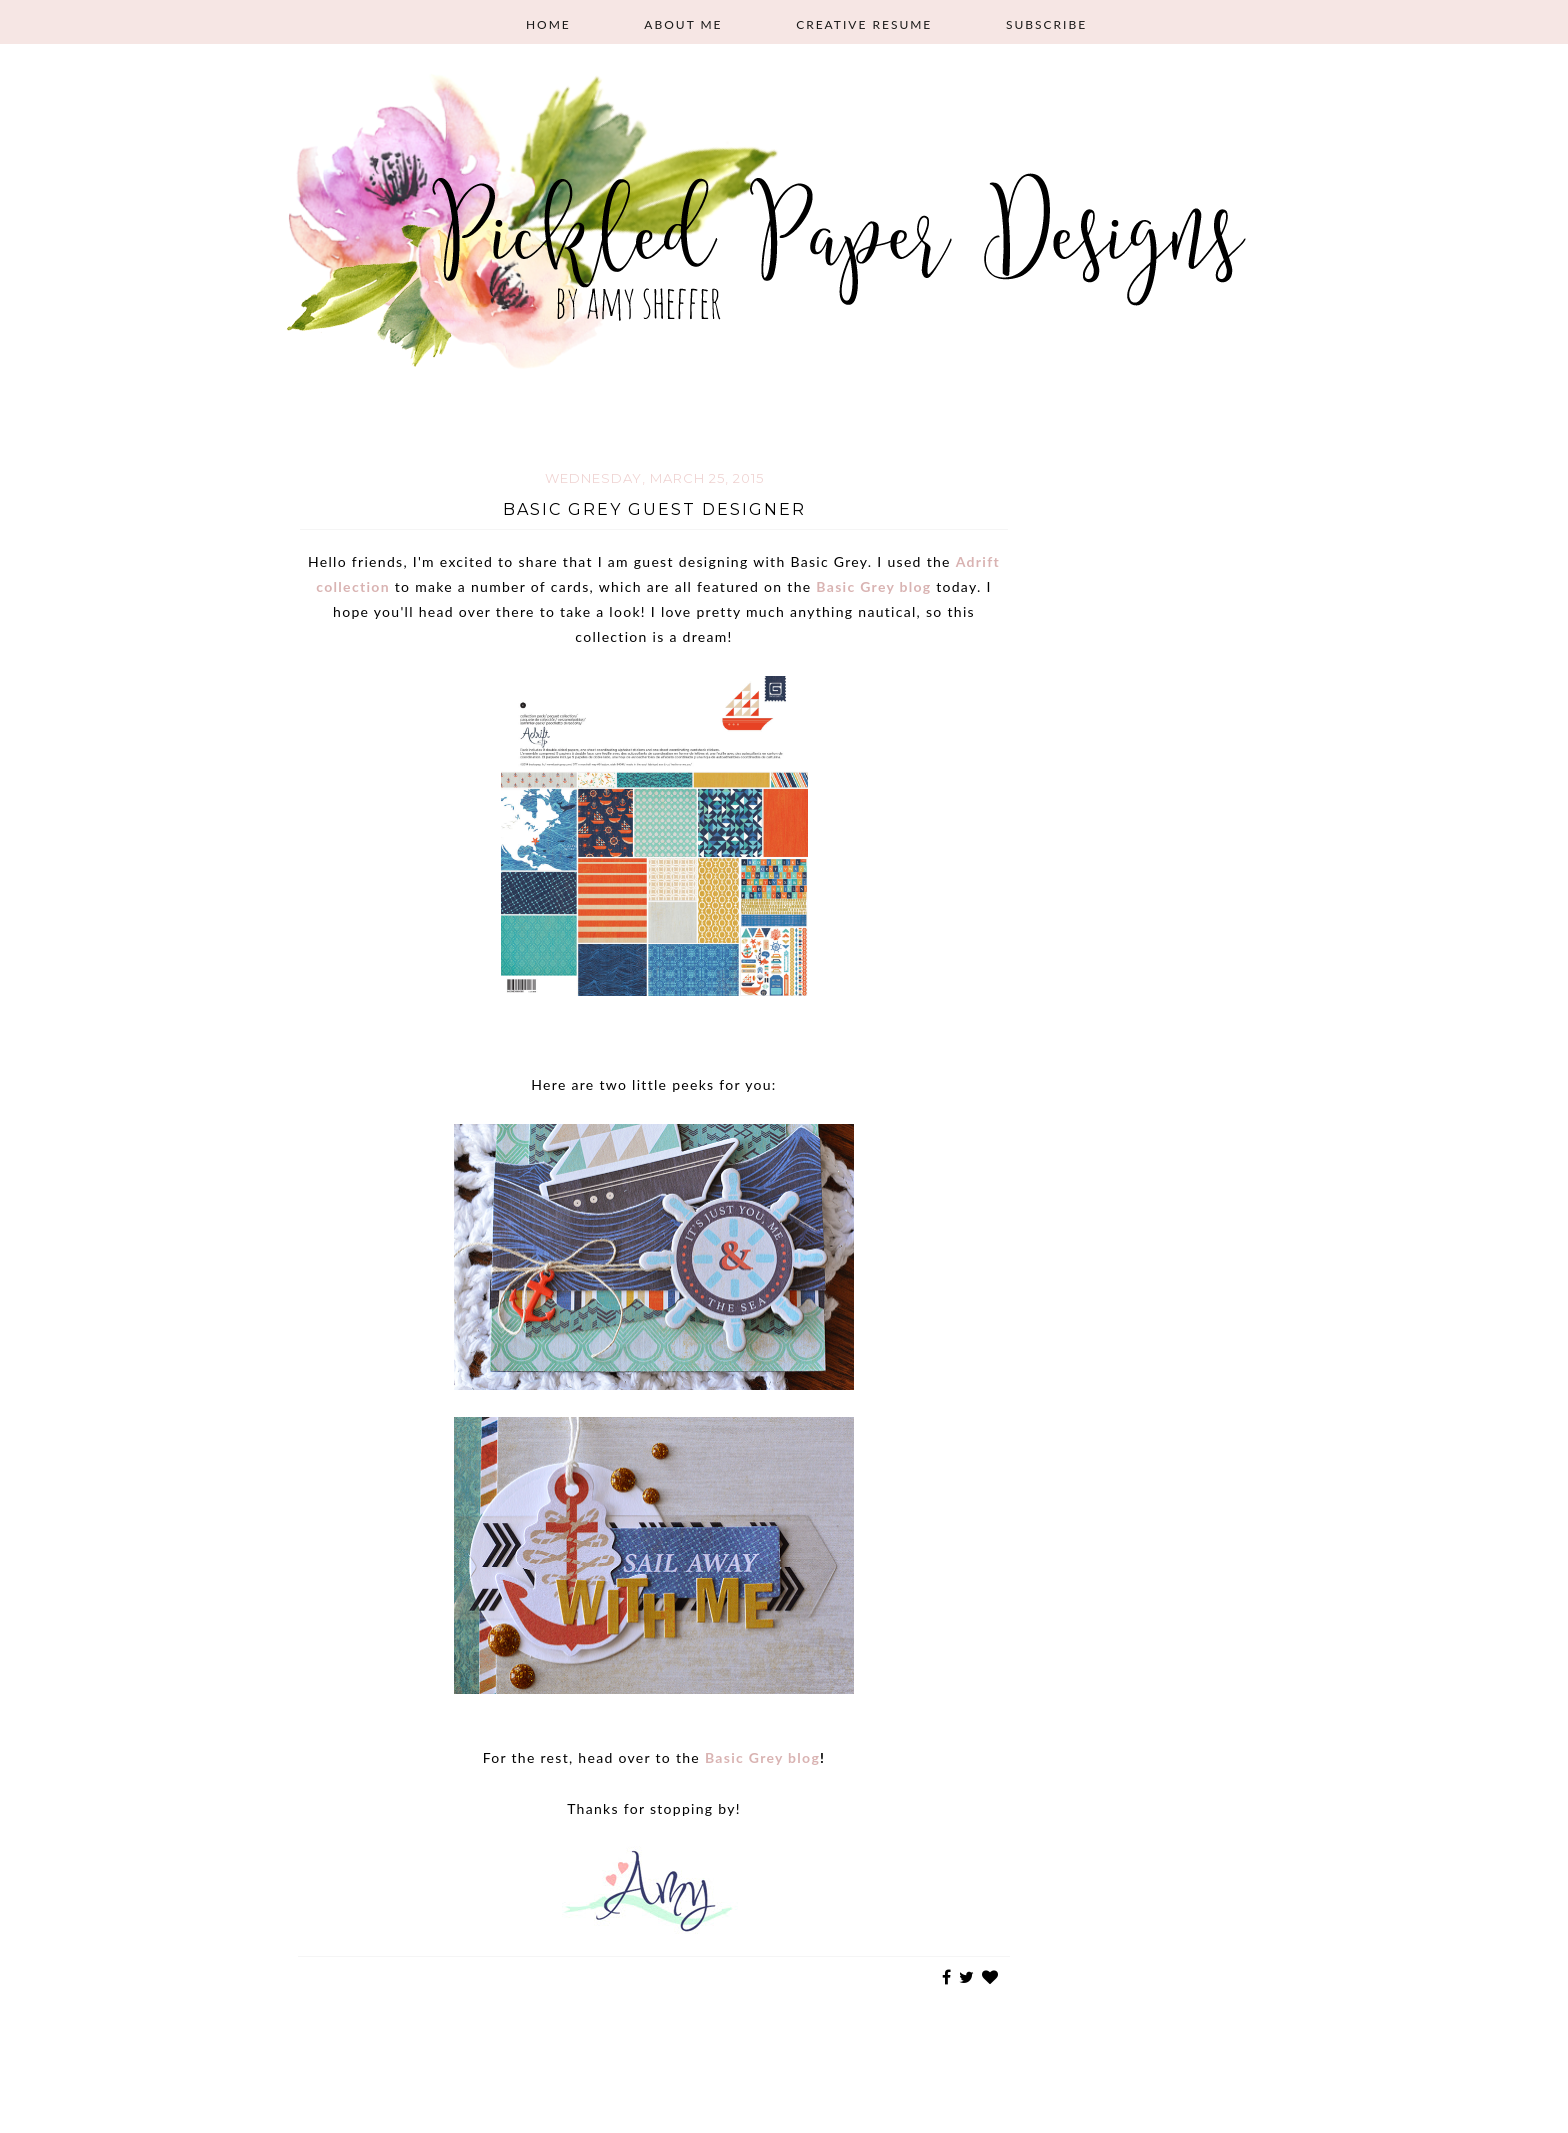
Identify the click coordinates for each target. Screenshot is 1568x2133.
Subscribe (1046, 24)
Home (548, 24)
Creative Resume (864, 24)
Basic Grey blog (873, 586)
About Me (683, 24)
